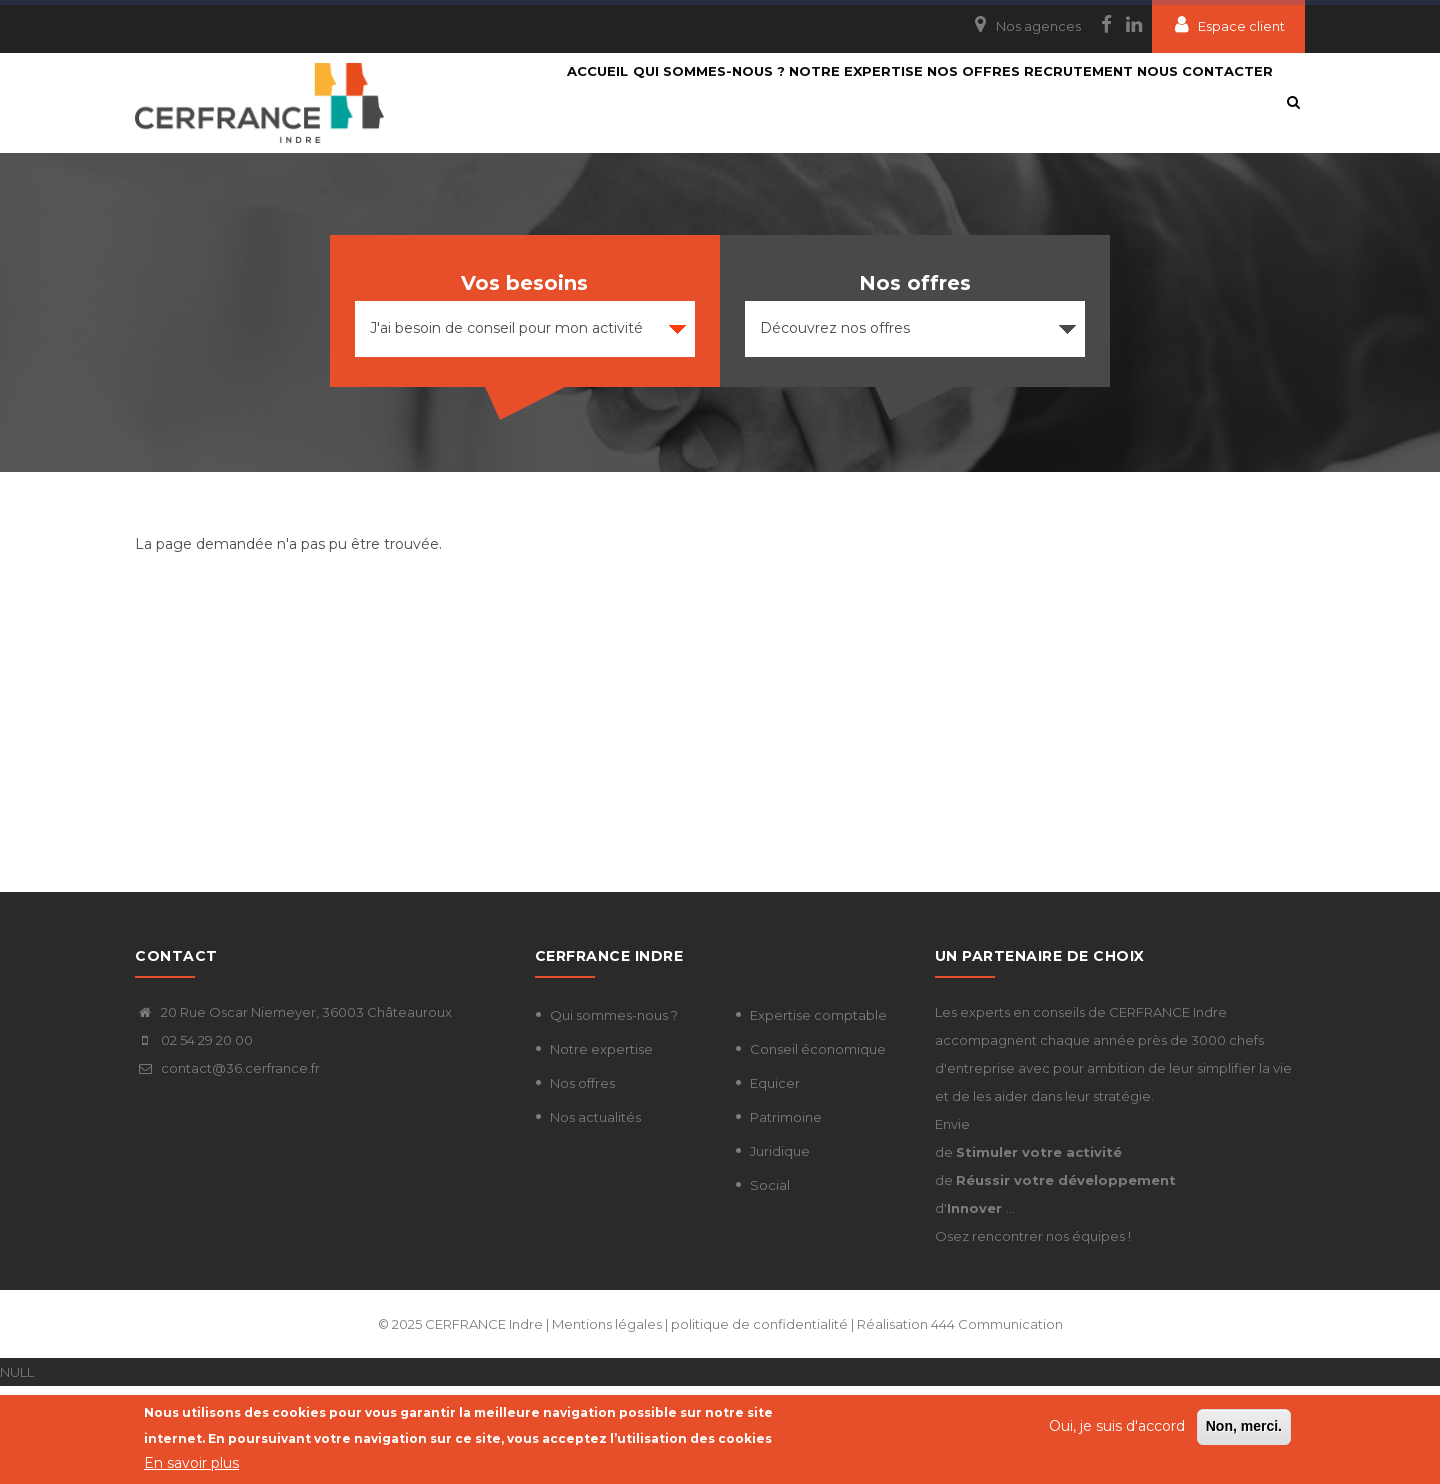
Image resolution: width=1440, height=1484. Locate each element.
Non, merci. (1244, 1428)
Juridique (780, 1249)
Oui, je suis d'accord (1117, 1428)
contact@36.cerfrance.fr (227, 1166)
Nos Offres (952, 102)
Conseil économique (818, 1147)
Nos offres (582, 1181)
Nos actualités (595, 1215)
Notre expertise (815, 102)
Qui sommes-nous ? (648, 102)
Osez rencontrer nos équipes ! (1033, 1334)
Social (770, 1283)
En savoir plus (191, 1465)
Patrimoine (786, 1215)
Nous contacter (555, 202)
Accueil (517, 102)
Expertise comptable (818, 1113)
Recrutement (1077, 102)
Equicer (775, 1181)
